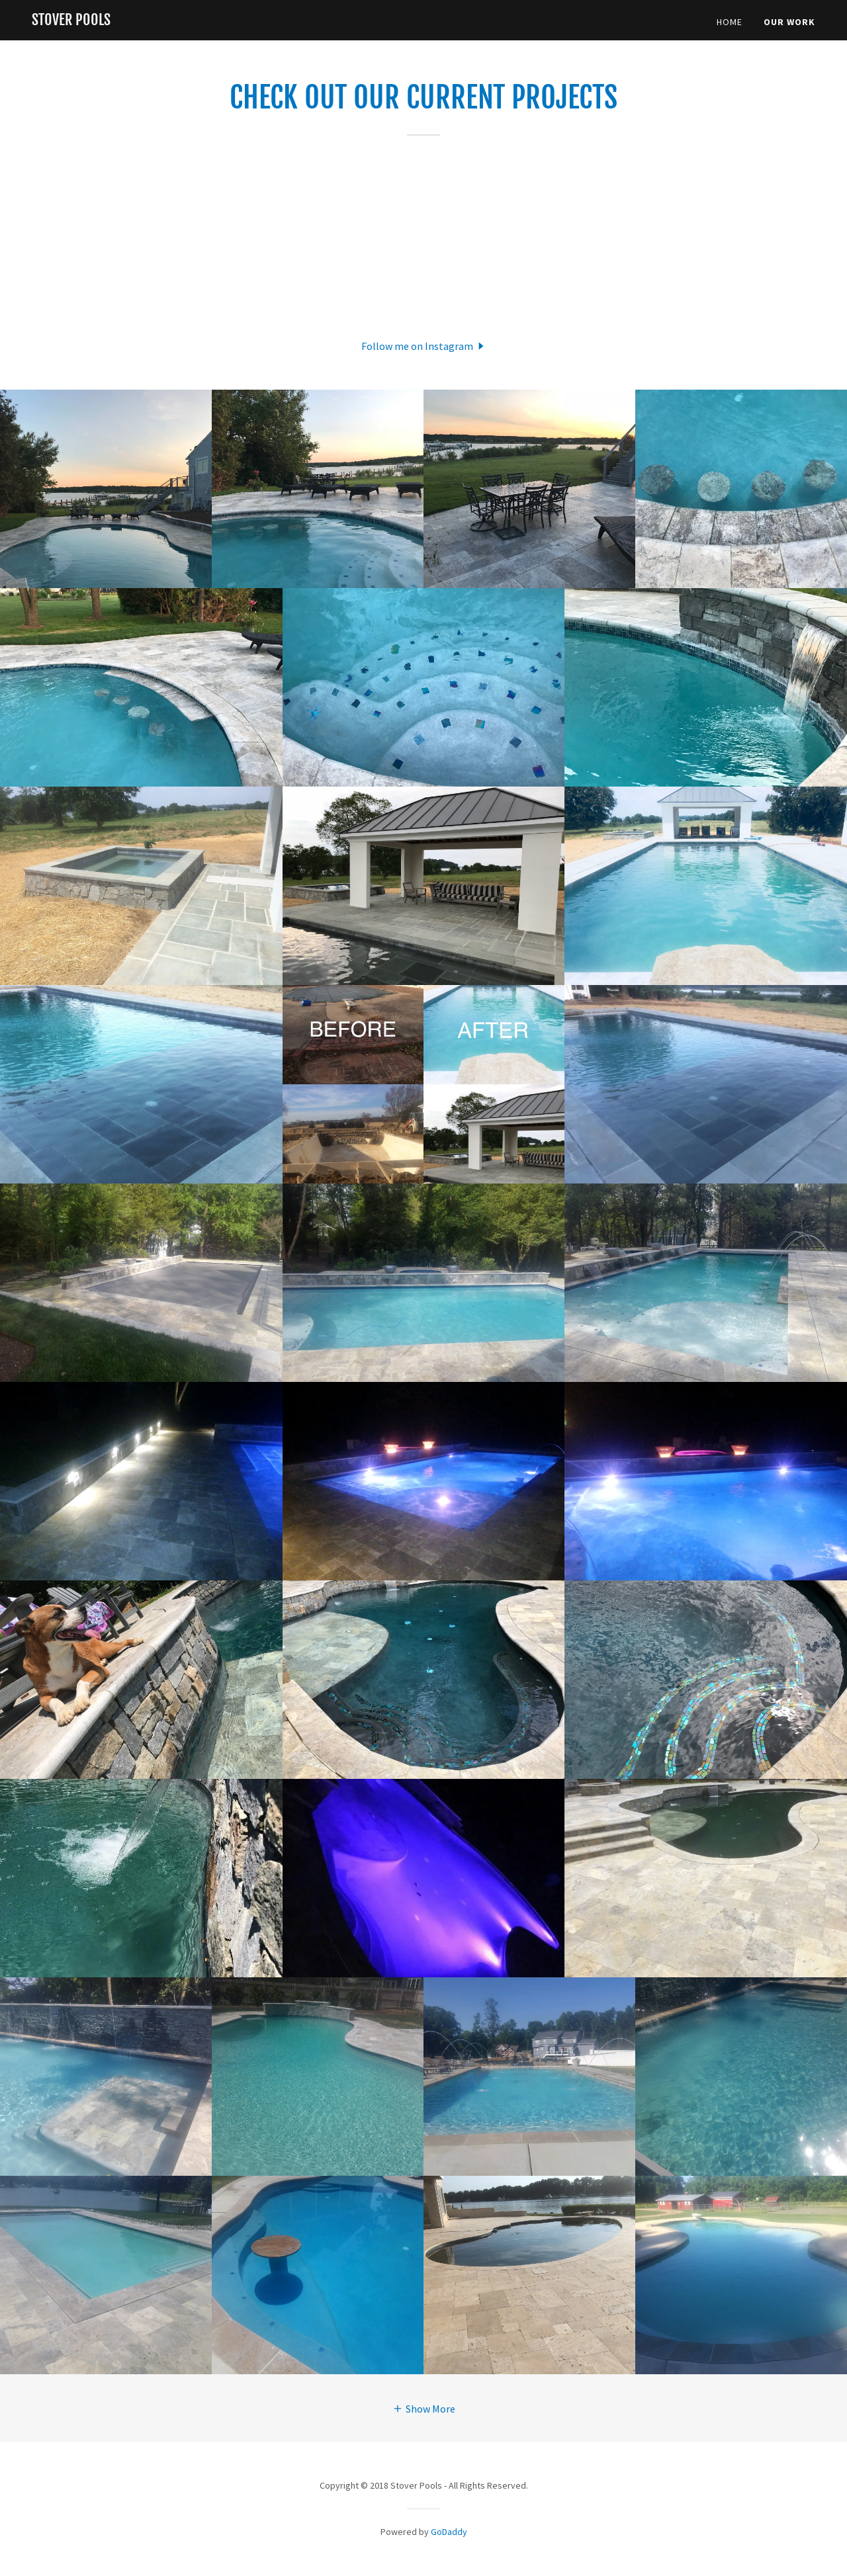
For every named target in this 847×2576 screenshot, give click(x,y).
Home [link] (729, 22)
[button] (423, 345)
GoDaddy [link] (449, 2532)
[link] (71, 21)
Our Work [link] (789, 22)
